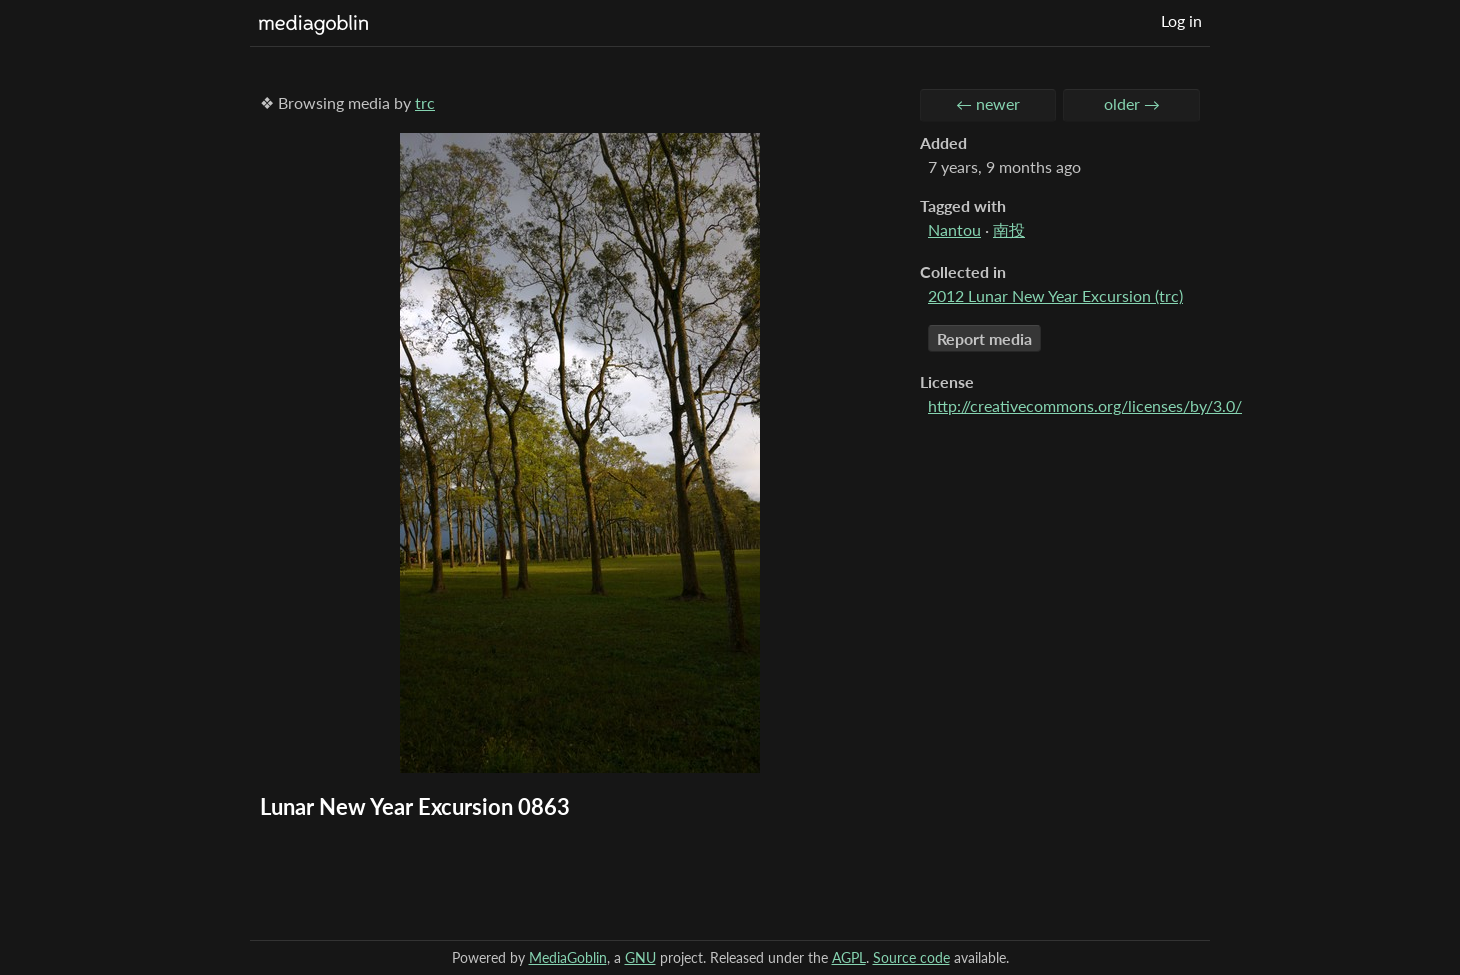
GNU (640, 957)
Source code (911, 957)
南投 (1009, 229)
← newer (988, 103)
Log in (1181, 20)
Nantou (954, 229)
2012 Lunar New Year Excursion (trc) (1055, 295)
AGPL (849, 957)
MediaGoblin (568, 957)
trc (425, 102)
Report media (984, 338)
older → (1132, 103)
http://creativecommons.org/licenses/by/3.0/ (1085, 405)
